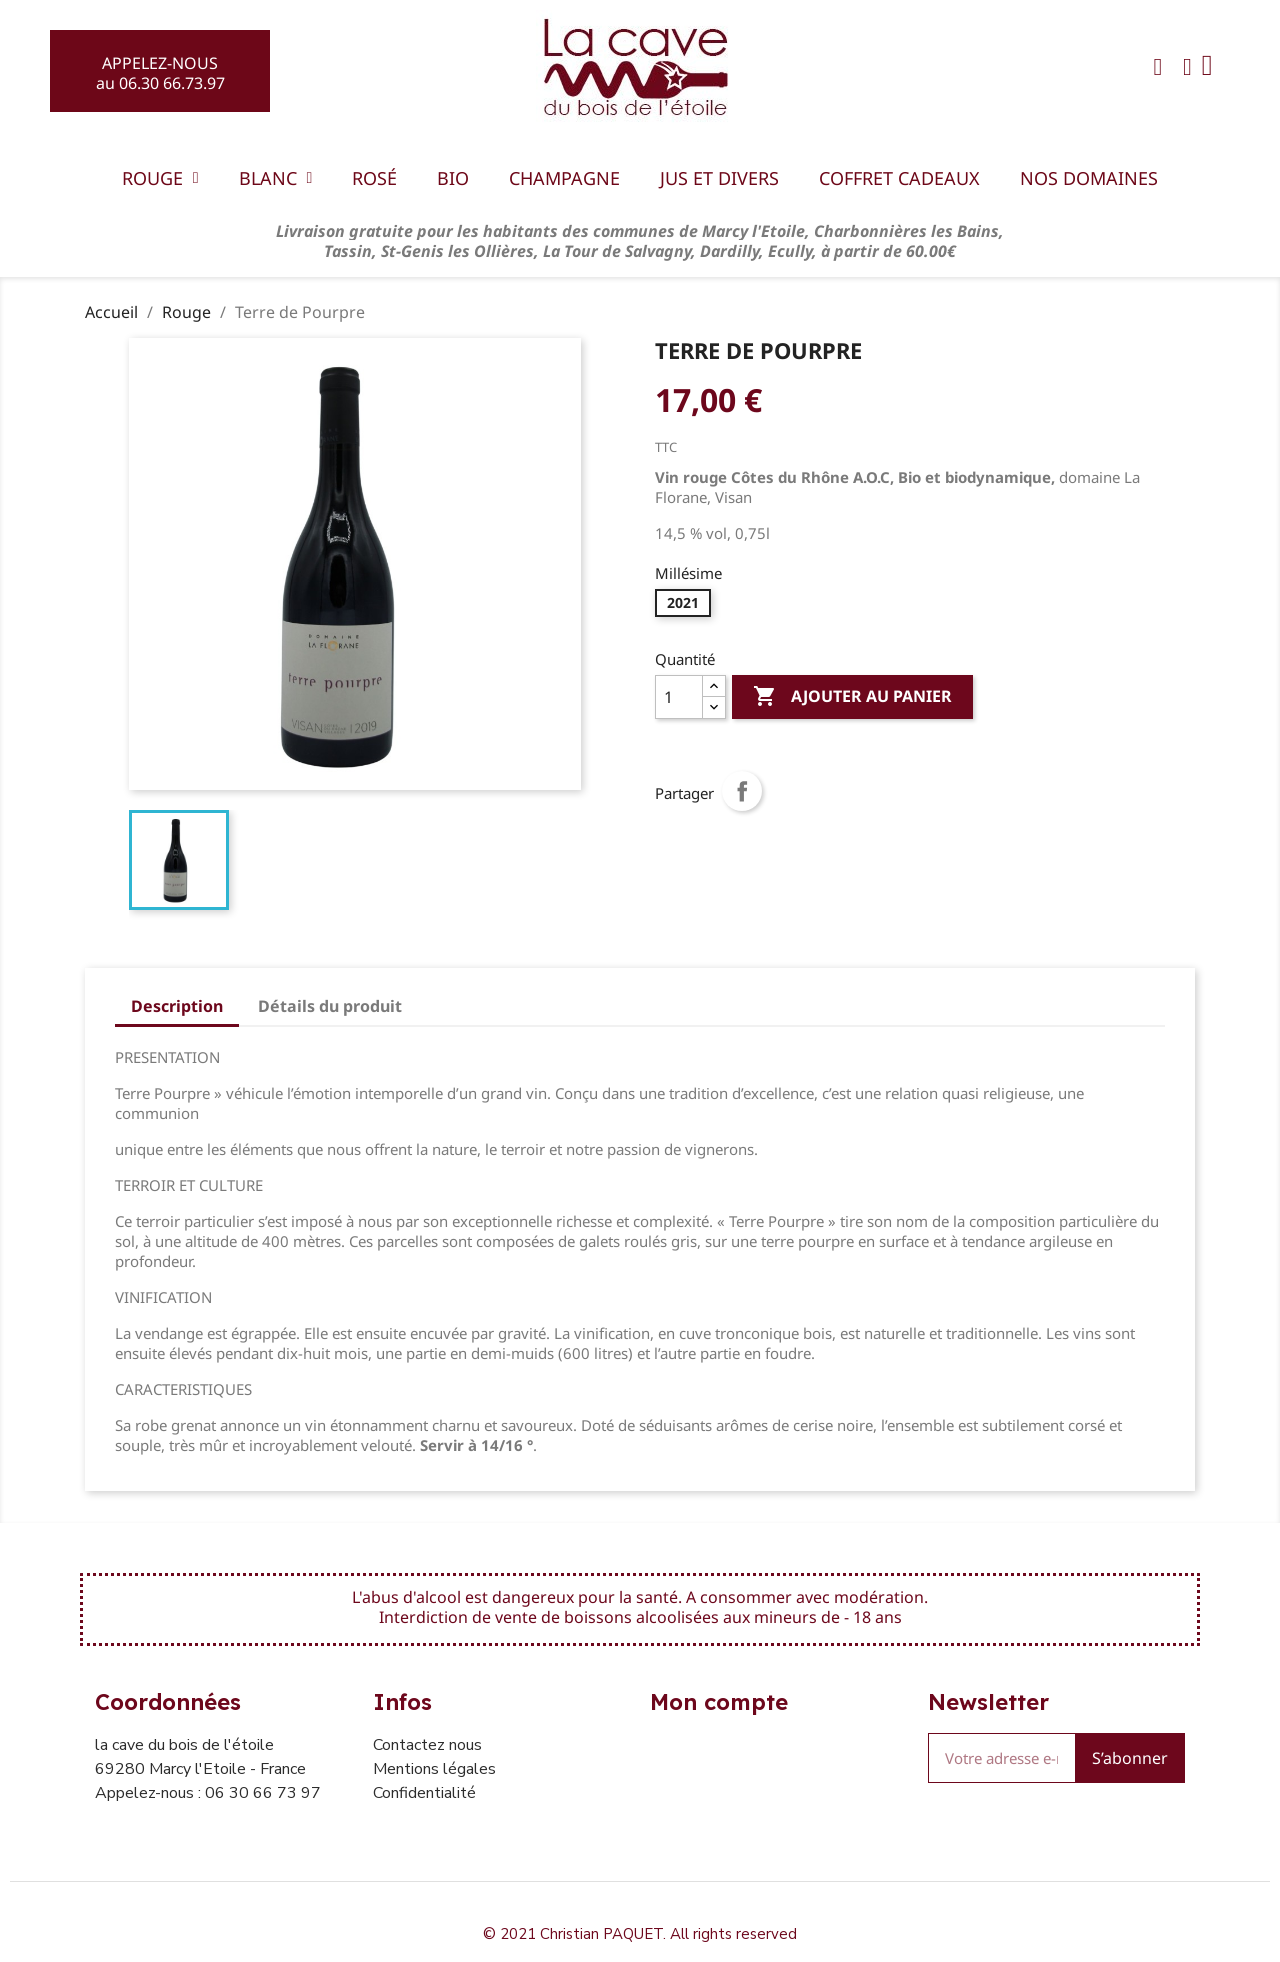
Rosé (374, 178)
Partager (742, 791)
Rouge (160, 178)
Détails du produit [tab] (330, 1006)
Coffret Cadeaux (899, 178)
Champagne (564, 178)
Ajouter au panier (852, 697)
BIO (453, 178)
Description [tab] (177, 1006)
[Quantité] (679, 697)
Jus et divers (719, 178)
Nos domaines (1089, 178)
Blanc (276, 178)
